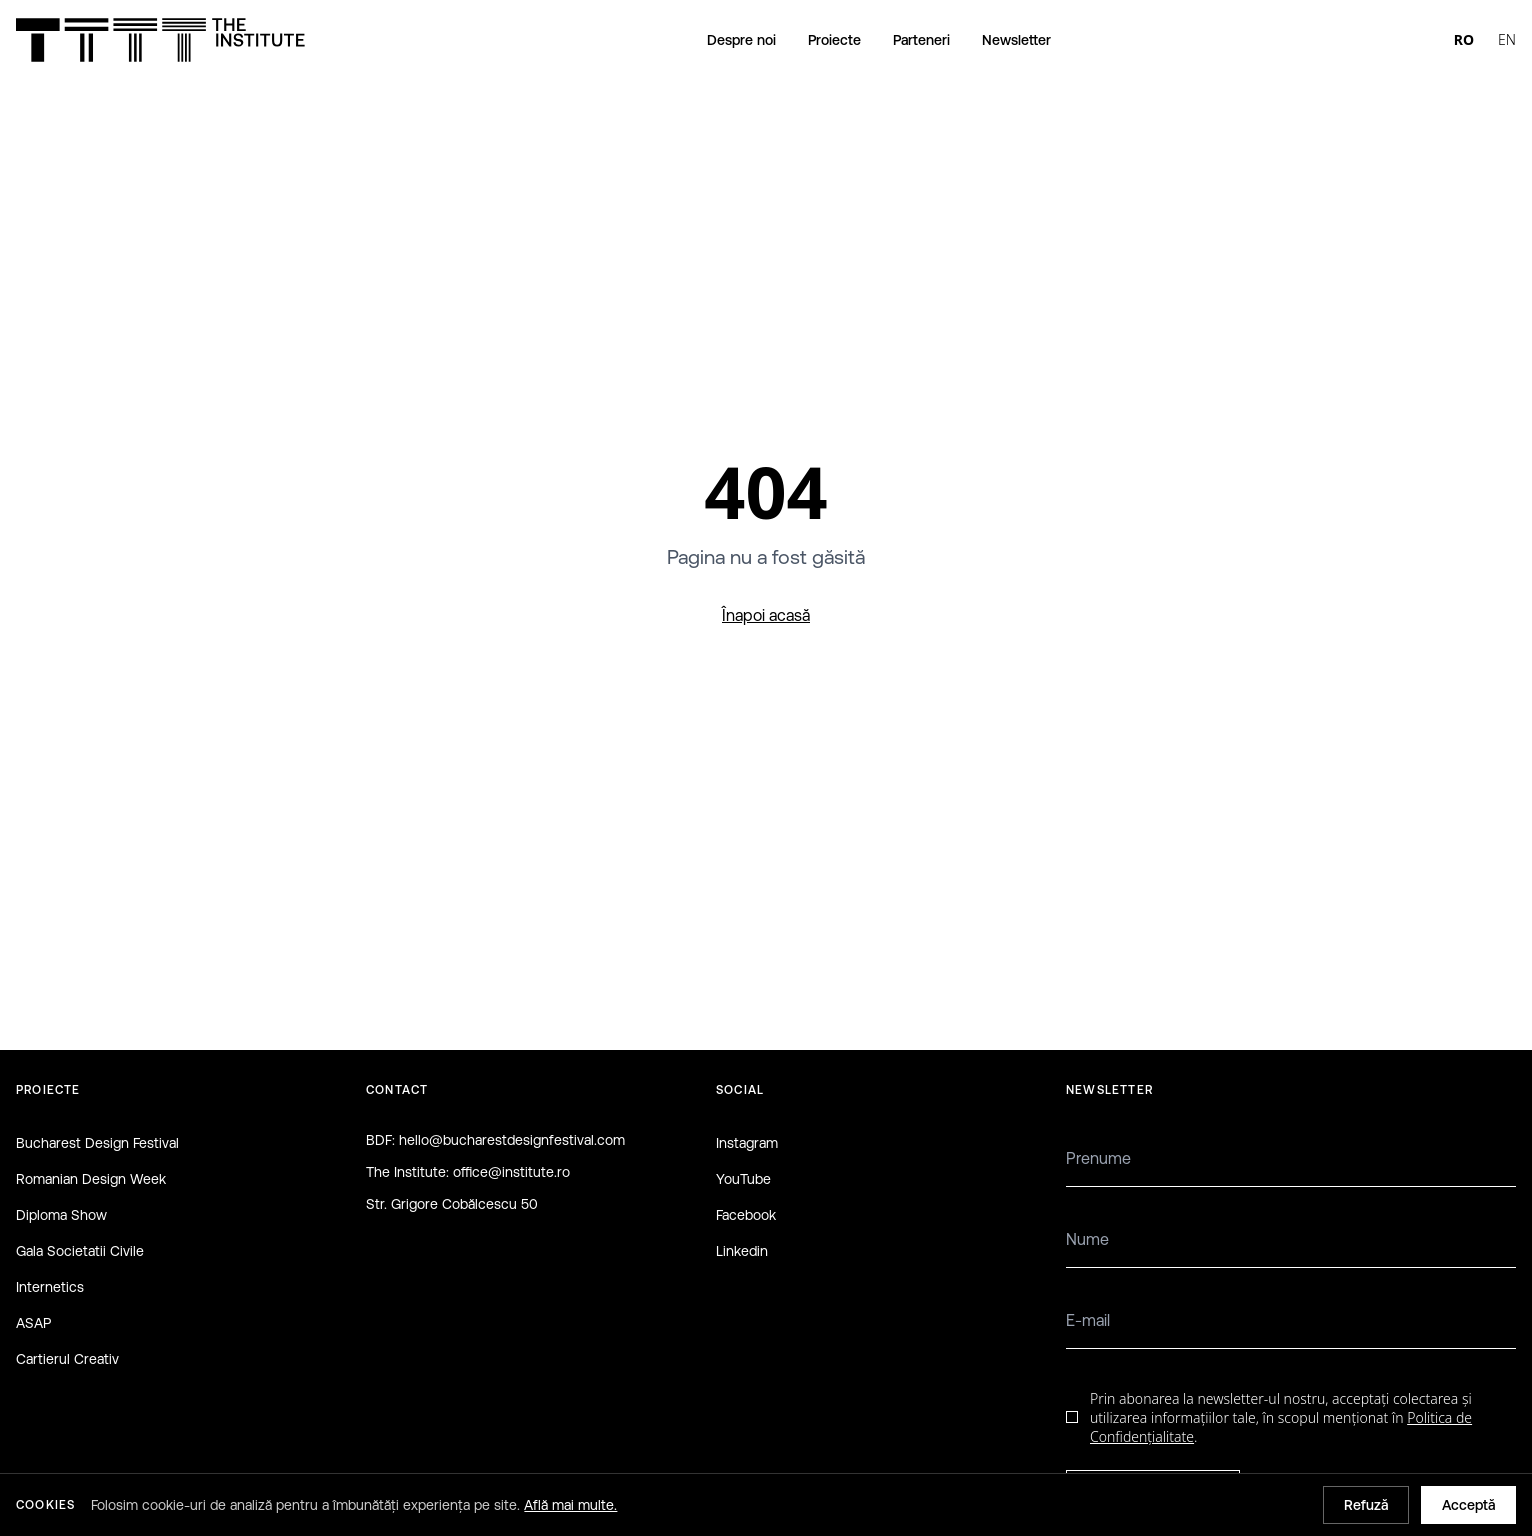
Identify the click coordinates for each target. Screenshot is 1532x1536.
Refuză (1366, 1505)
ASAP (33, 1323)
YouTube (743, 1179)
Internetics (50, 1287)
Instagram (747, 1143)
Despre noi (741, 40)
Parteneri (921, 40)
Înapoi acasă (766, 615)
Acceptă (1468, 1505)
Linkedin (742, 1251)
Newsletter (1016, 40)
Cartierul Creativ (67, 1359)
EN (1507, 39)
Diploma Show (61, 1215)
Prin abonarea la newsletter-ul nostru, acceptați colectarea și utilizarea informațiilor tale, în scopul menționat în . (1281, 1418)
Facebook (746, 1215)
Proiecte (834, 40)
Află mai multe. (570, 1505)
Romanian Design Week (91, 1179)
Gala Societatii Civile (80, 1251)
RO (1464, 39)
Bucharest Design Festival (97, 1143)
